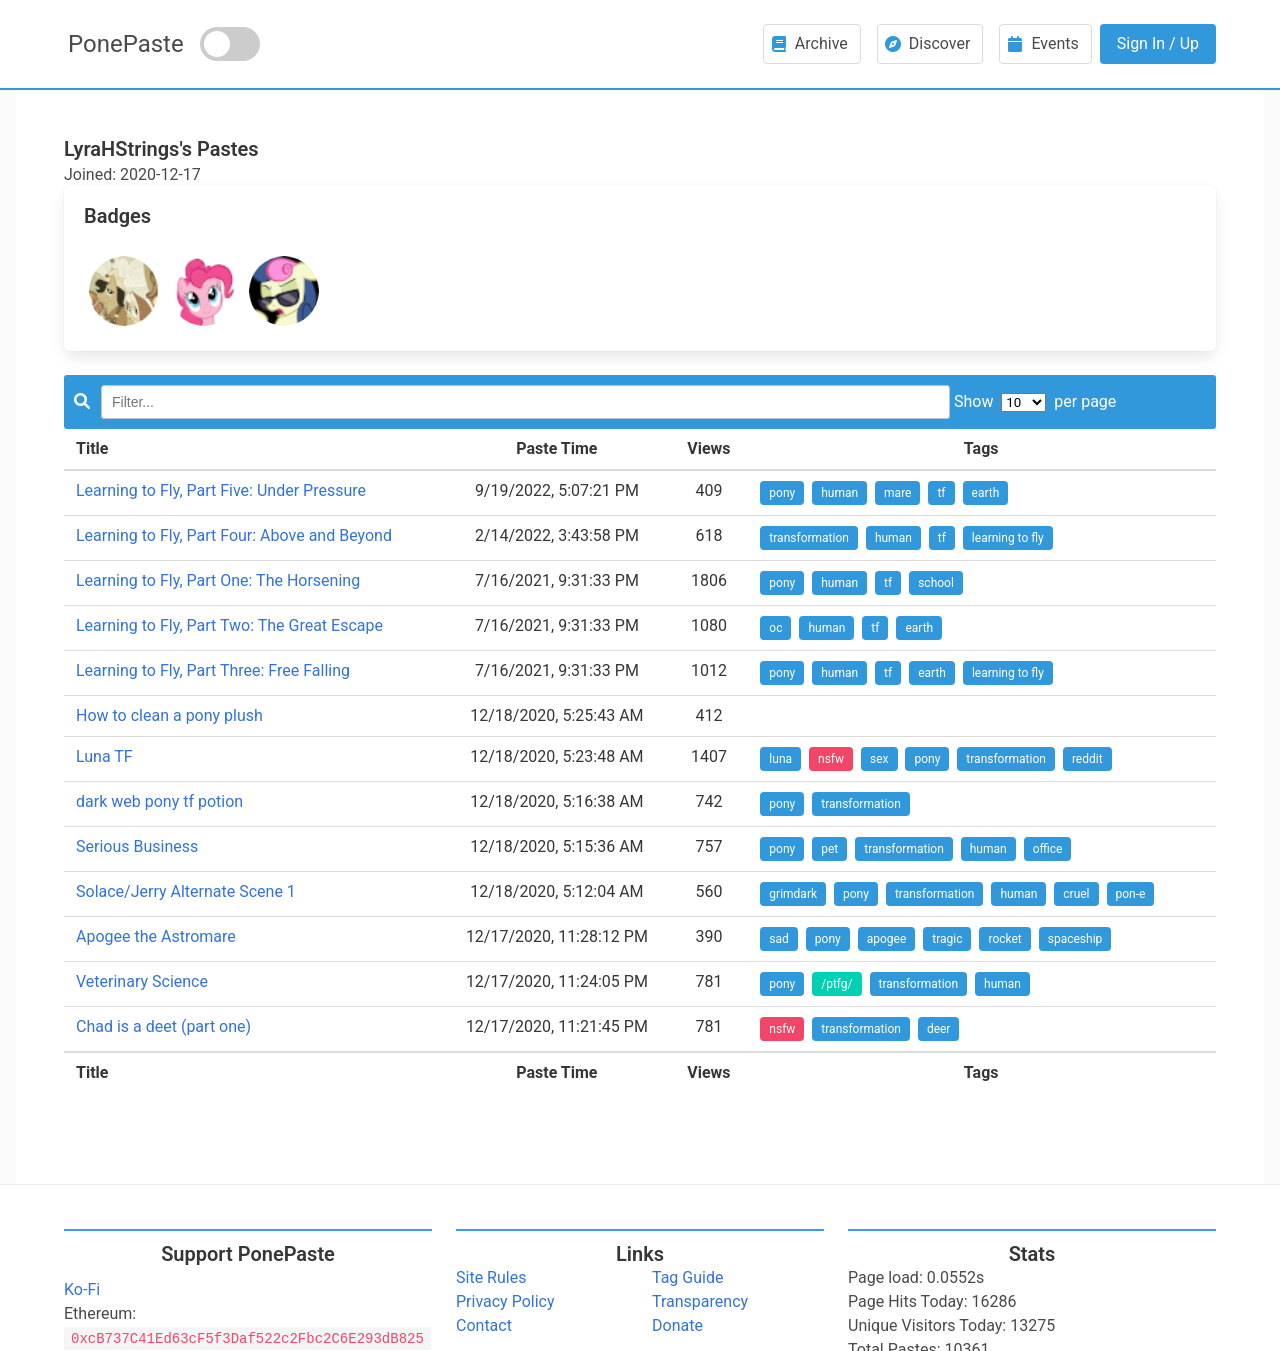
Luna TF (104, 756)
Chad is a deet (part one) (163, 1026)
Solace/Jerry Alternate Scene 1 (186, 891)
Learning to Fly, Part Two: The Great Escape (229, 625)
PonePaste (126, 44)
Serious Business (137, 846)
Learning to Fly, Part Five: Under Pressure (221, 490)
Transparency (700, 1301)
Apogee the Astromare (156, 936)
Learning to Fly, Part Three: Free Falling (213, 670)
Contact (484, 1325)
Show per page (1035, 401)
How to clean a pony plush (169, 715)
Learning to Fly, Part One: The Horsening (218, 580)
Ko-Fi (82, 1289)
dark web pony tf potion (159, 801)
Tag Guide (687, 1277)
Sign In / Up (1158, 43)
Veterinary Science (142, 981)
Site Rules (491, 1277)
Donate (677, 1325)
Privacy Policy (505, 1301)
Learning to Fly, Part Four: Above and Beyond (234, 535)
